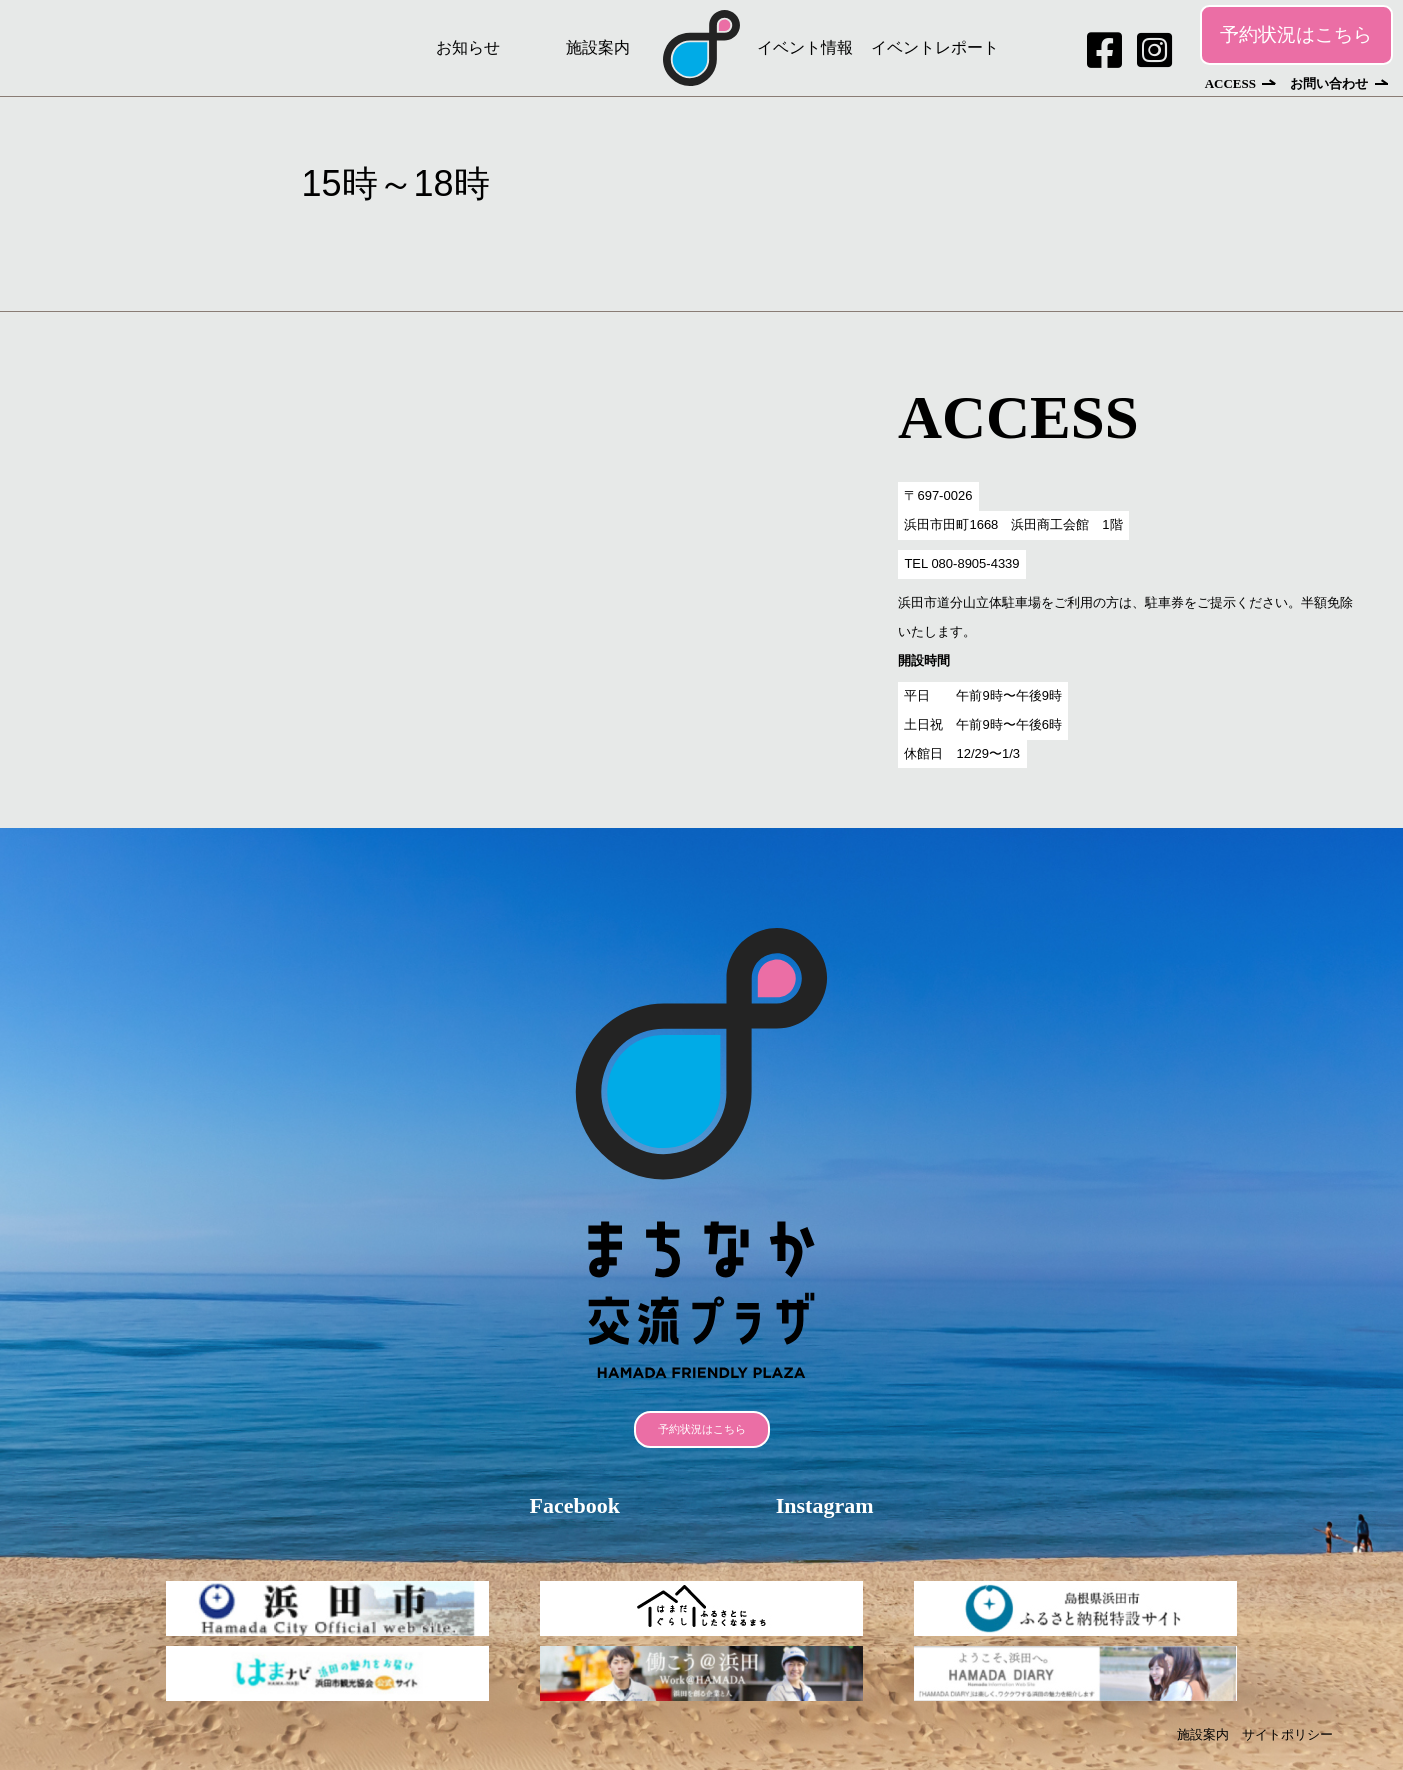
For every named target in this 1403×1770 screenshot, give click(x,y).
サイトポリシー (1287, 1734)
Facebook (574, 1505)
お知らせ (468, 47)
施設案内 (598, 47)
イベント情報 (805, 47)
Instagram (825, 1505)
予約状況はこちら (1296, 34)
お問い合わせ (1329, 83)
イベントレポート (935, 47)
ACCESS (1230, 83)
